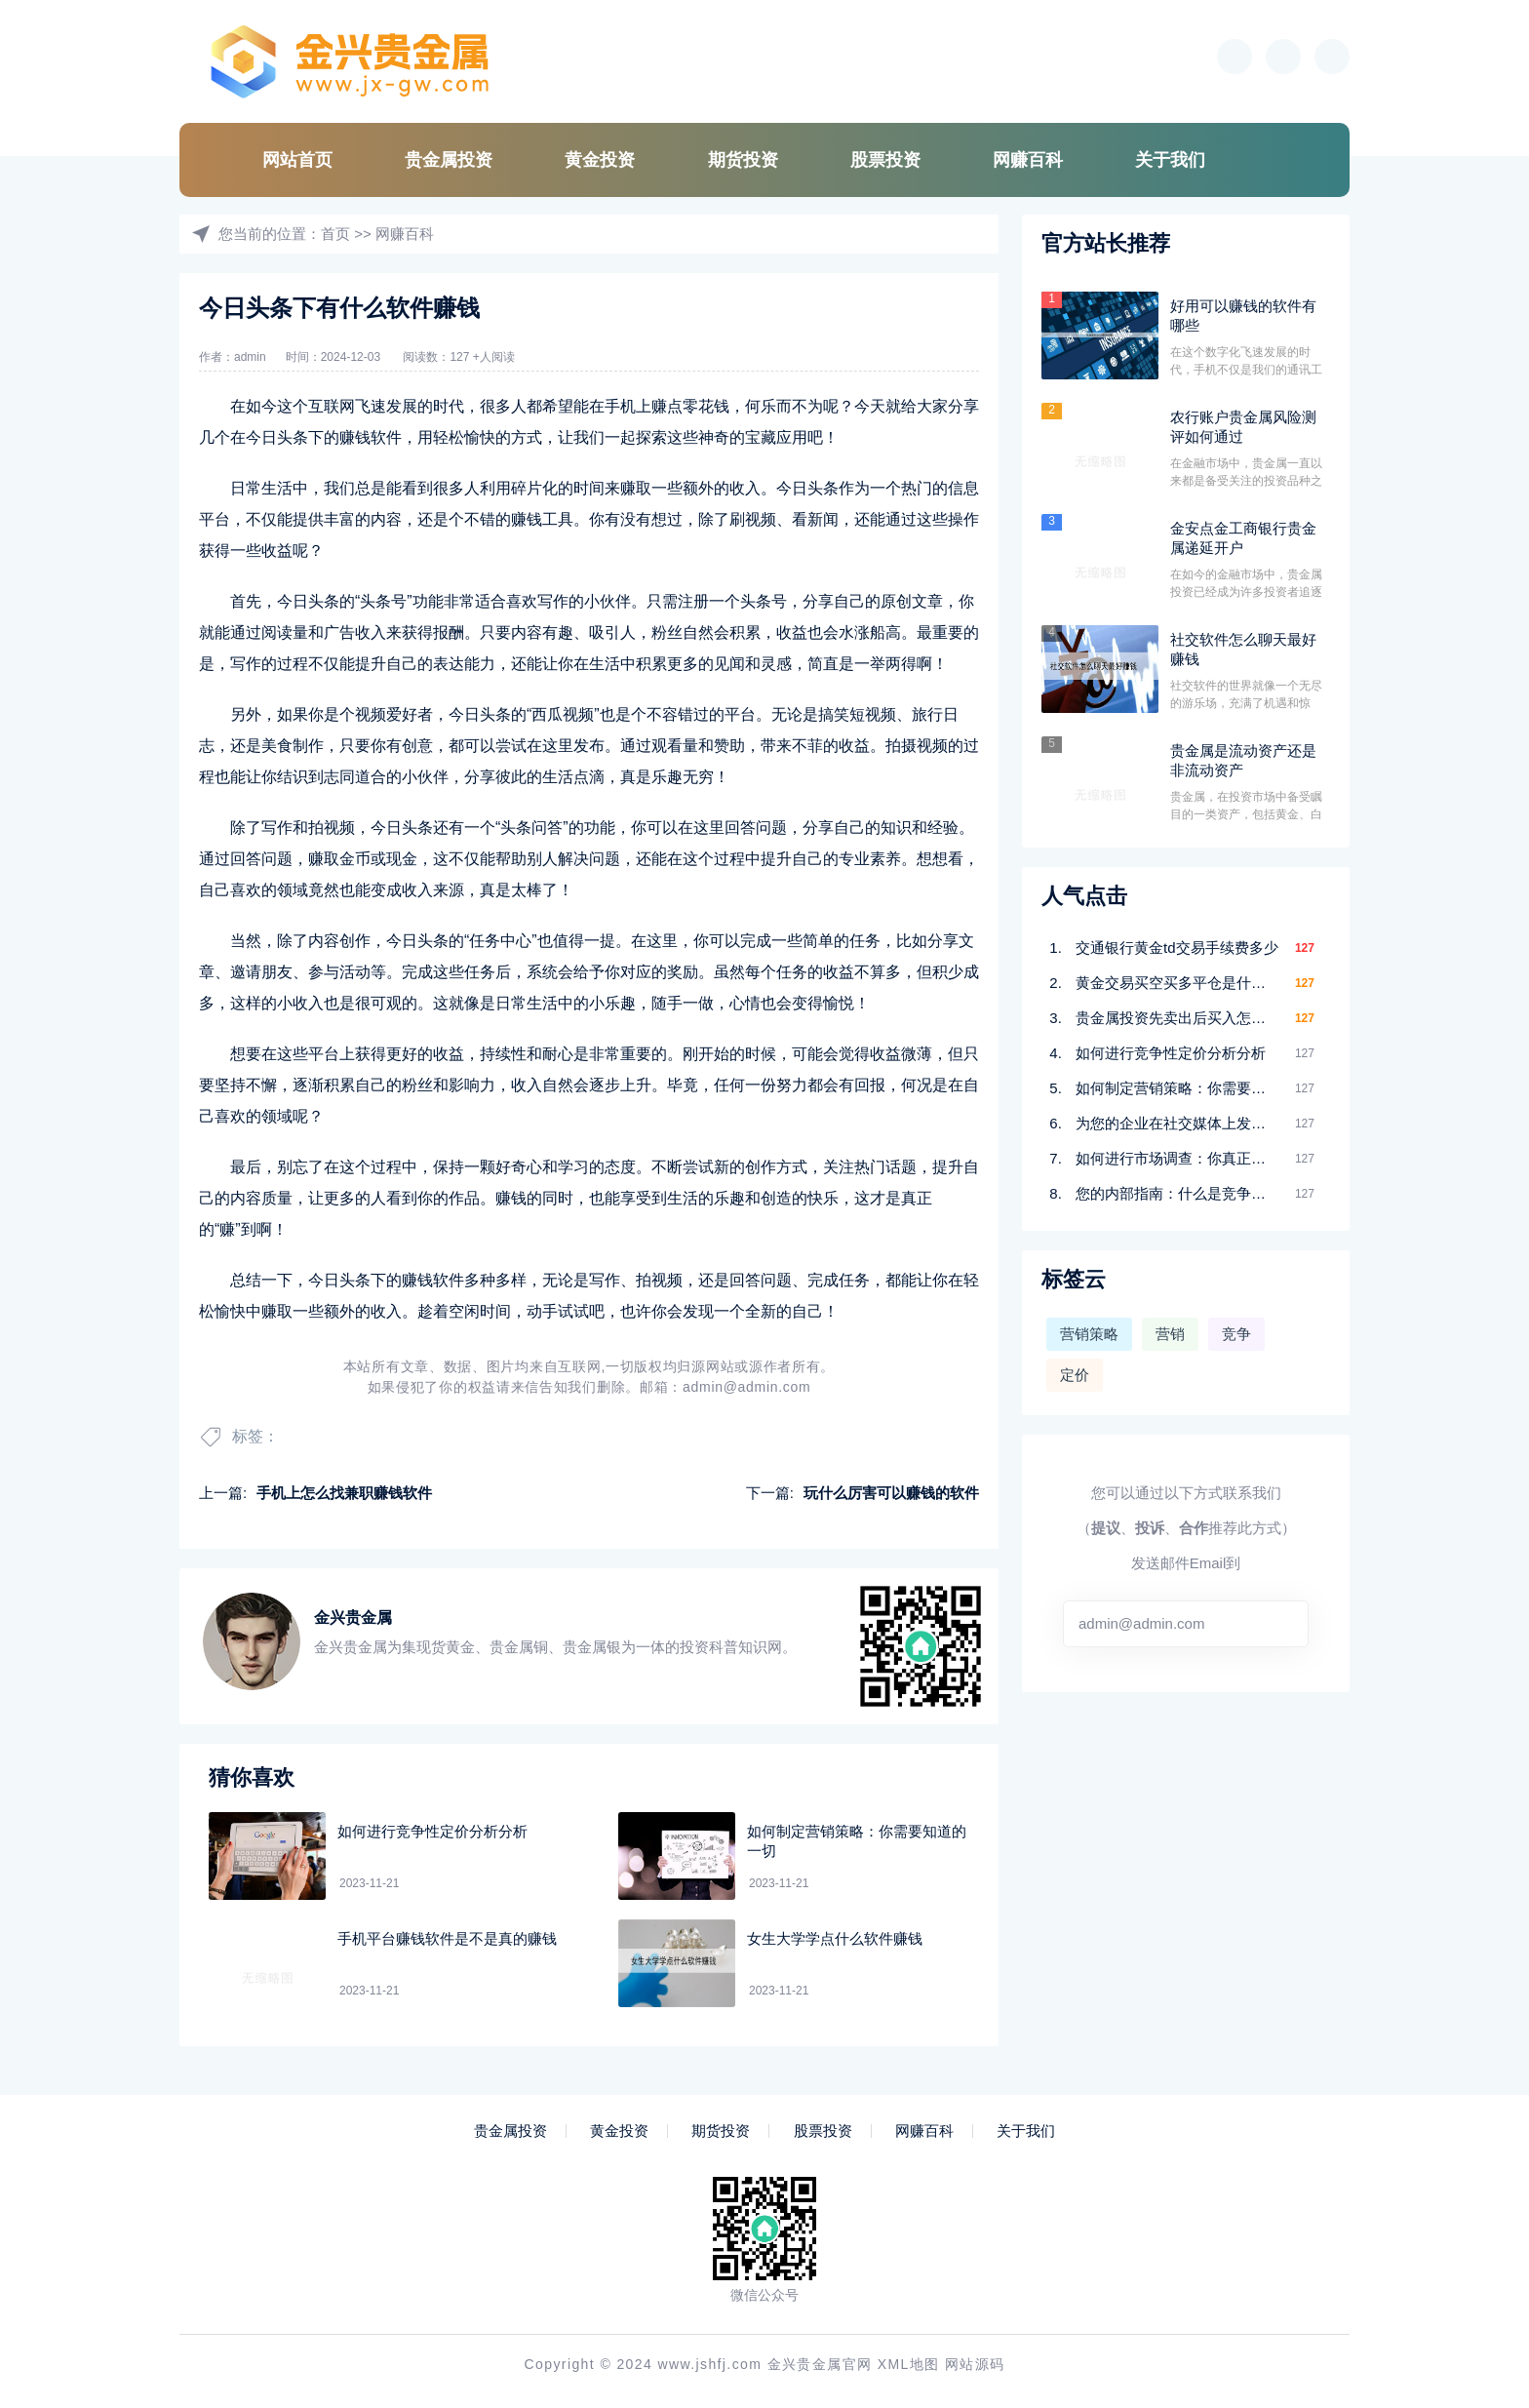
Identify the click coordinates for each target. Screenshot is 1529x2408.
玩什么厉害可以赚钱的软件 (891, 1492)
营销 (1170, 1333)
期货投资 (743, 160)
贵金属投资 (448, 160)
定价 (1074, 1374)
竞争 (1236, 1333)
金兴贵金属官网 (820, 2364)
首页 (335, 233)
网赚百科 (1028, 160)
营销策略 (1089, 1333)
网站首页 (297, 160)
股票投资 (885, 160)
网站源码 (975, 2364)
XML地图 (909, 2364)
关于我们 (1170, 160)
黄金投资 (600, 160)
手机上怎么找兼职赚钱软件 (344, 1492)
